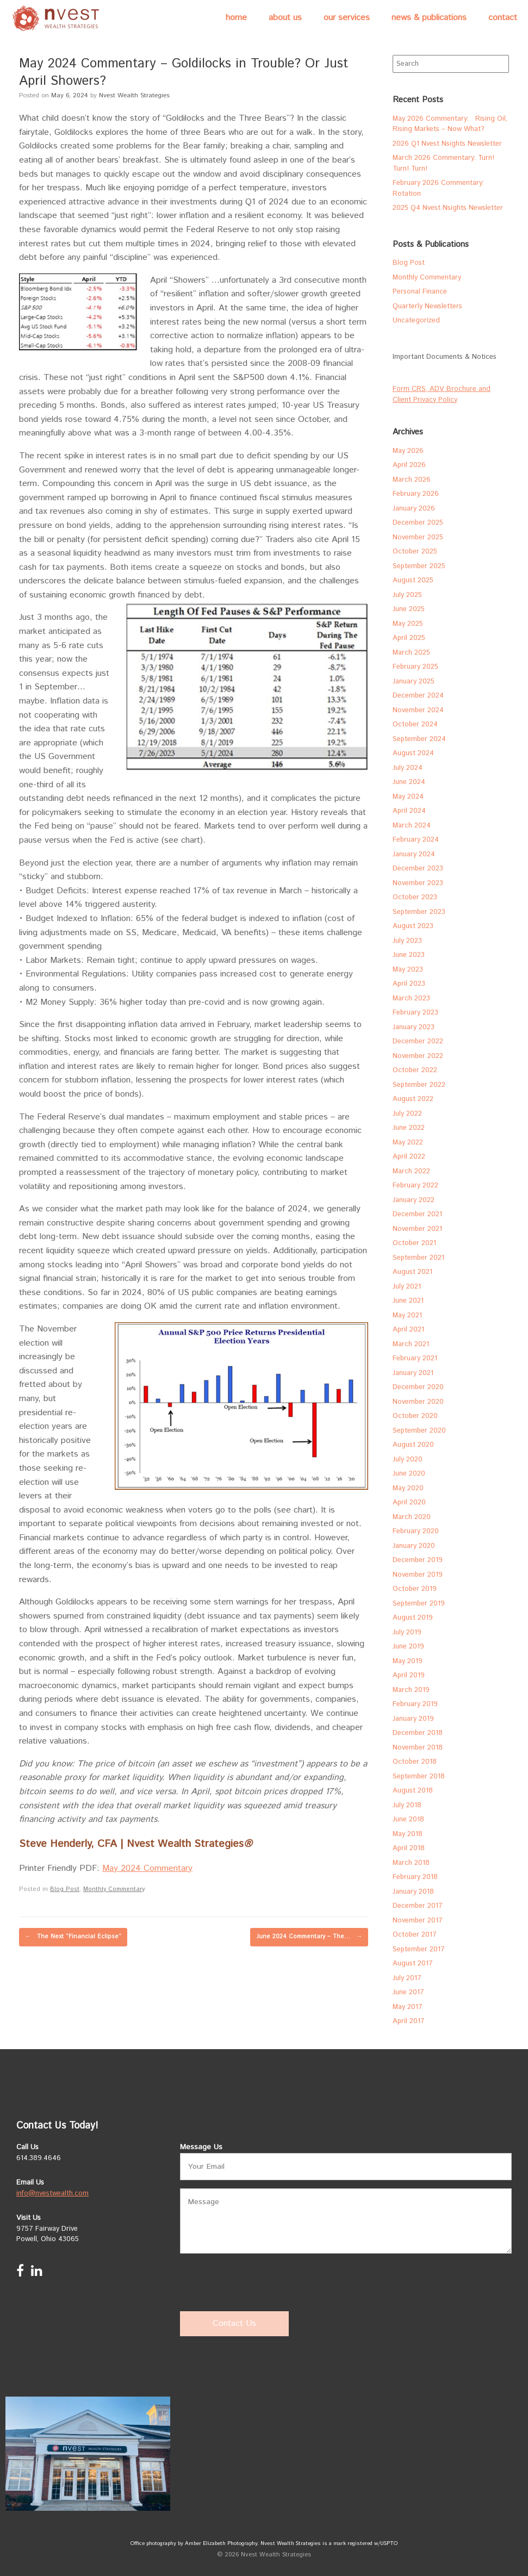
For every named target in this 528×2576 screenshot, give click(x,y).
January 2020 (414, 1546)
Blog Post (64, 1889)
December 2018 (418, 1733)
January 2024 (414, 854)
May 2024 (408, 797)
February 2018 (415, 1877)
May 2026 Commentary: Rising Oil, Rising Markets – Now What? (450, 124)
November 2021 (417, 1229)
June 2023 (409, 955)
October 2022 (415, 1070)
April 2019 (409, 1675)
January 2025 (413, 681)
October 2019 (415, 1589)
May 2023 (408, 970)
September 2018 (419, 1776)
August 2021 (412, 1272)
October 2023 (415, 897)
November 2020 (418, 1402)
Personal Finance (420, 292)
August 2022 (413, 1099)
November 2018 (418, 1748)
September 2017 (419, 1949)
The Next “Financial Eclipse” (73, 1937)
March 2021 (411, 1344)
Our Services (347, 17)
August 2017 (413, 1963)
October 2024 (415, 724)
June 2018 (408, 1819)
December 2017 (418, 1906)
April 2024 (409, 811)
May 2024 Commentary (147, 1868)
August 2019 (413, 1618)
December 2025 (418, 523)
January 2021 (413, 1373)
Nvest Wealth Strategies (134, 95)
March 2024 (412, 825)
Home (236, 17)
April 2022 (409, 1157)
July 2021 (407, 1286)
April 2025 (409, 638)
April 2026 (409, 465)
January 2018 (413, 1892)
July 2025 (407, 595)
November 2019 (418, 1575)
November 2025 (418, 537)
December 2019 (418, 1560)
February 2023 (415, 1012)
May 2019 (408, 1661)
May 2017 (408, 2007)
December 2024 (418, 695)
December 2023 (418, 868)
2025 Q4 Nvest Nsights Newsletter (448, 208)
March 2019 (411, 1690)
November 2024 (418, 710)
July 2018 (407, 1805)
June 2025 (409, 609)
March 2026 (412, 480)
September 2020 (419, 1431)
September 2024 (419, 739)
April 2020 (409, 1502)
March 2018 (411, 1863)
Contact (502, 17)
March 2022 (411, 1171)
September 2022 (419, 1085)
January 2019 (413, 1719)
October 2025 (415, 551)
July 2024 (408, 768)
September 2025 (419, 566)
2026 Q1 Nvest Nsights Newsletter (447, 144)
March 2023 (411, 998)
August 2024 (413, 753)
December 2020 (418, 1387)
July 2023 (407, 941)
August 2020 (413, 1445)
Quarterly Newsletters (427, 306)
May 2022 (408, 1142)
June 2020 (409, 1474)
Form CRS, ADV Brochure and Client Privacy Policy (441, 394)
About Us (285, 17)
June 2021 (408, 1301)
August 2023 (413, 926)
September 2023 (419, 912)
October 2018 (415, 1762)
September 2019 (419, 1603)
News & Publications (429, 17)
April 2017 (409, 2021)
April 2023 (409, 984)
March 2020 (412, 1517)
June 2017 (408, 1992)
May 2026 (408, 451)
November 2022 (418, 1056)
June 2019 (408, 1646)
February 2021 (415, 1358)
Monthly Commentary (113, 1889)
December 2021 (417, 1214)
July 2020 (408, 1459)
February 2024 (416, 840)
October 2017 (415, 1935)
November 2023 (418, 883)
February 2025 (415, 667)
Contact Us (234, 2323)
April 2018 (409, 1848)
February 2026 (416, 494)
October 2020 (415, 1416)
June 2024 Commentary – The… (309, 1937)
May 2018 (408, 1834)
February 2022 (415, 1185)
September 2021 (418, 1258)
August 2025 (413, 580)
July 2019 (407, 1632)
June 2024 (409, 782)
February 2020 (416, 1531)
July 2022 (407, 1114)
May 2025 (408, 624)
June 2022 (409, 1128)
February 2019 (415, 1704)
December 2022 (418, 1041)
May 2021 (407, 1315)
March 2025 (411, 653)
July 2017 (407, 1978)
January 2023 (413, 1027)
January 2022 (413, 1200)
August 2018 (413, 1790)
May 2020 (408, 1488)
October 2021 (414, 1243)
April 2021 (408, 1329)
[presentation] (262, 2283)
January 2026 (414, 508)
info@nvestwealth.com (52, 2193)
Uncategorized (416, 320)
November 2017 (418, 1920)
